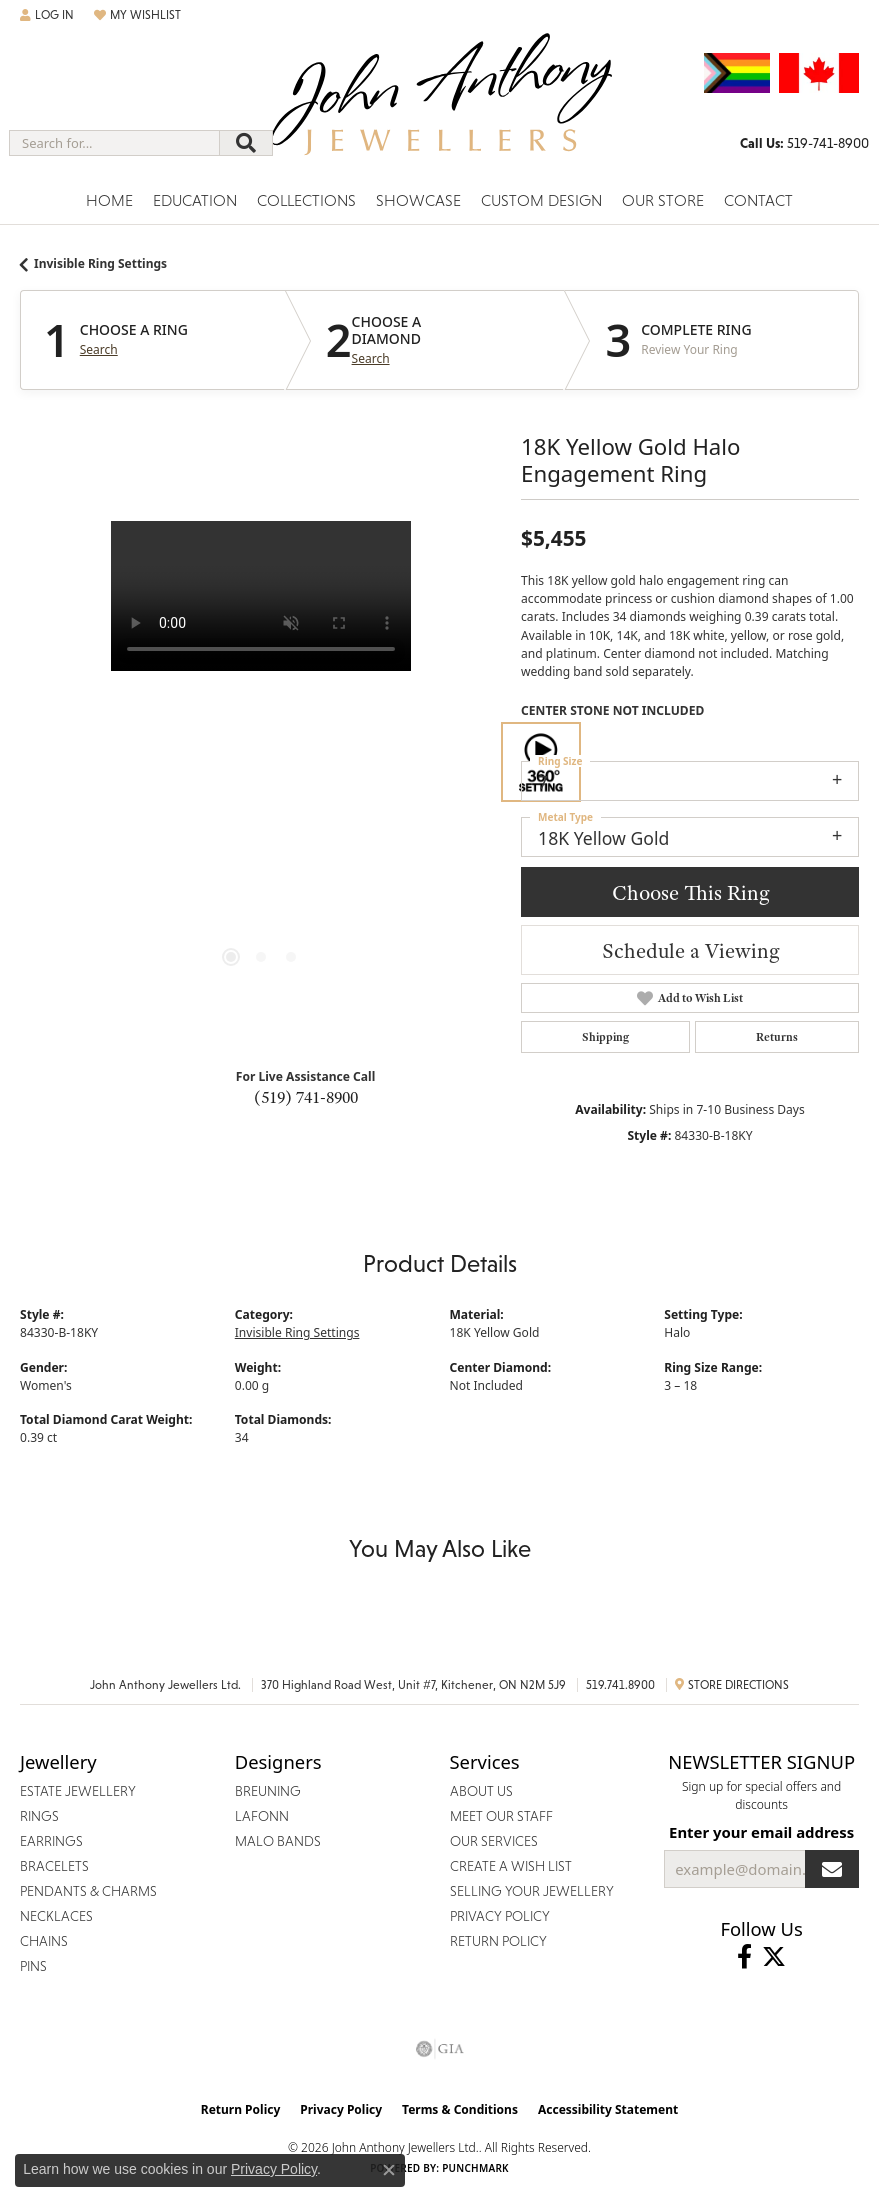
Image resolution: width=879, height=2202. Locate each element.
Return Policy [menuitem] (498, 1941)
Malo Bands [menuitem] (278, 1841)
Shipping (605, 1037)
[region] (260, 761)
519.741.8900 (620, 1685)
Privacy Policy (341, 2109)
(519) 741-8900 (306, 1097)
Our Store (663, 200)
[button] (47, 15)
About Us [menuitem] (481, 1791)
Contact (758, 200)
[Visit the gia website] (440, 2049)
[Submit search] (246, 143)
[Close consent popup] (389, 2170)
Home (109, 200)
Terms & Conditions (460, 2109)
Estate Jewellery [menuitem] (78, 1791)
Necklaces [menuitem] (56, 1916)
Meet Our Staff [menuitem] (501, 1816)
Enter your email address (761, 1832)
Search (99, 350)
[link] (804, 143)
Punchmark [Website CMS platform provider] (475, 2168)
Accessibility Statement (608, 2109)
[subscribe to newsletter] (832, 1869)
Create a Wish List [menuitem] (511, 1866)
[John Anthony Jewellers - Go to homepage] (440, 106)
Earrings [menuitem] (51, 1841)
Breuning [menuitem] (268, 1791)
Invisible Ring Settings (100, 263)
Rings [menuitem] (39, 1816)
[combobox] (114, 143)
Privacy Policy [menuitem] (500, 1916)
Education (195, 200)
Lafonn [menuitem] (262, 1816)
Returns (777, 1037)
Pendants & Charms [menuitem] (88, 1891)
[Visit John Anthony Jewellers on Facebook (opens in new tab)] (744, 1957)
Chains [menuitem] (44, 1941)
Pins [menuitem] (33, 1966)
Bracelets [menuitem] (54, 1866)
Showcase (418, 200)
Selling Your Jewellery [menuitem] (532, 1891)
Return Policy (241, 2109)
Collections (306, 200)
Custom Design (541, 200)
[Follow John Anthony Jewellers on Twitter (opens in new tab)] (774, 1957)
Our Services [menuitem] (494, 1841)
